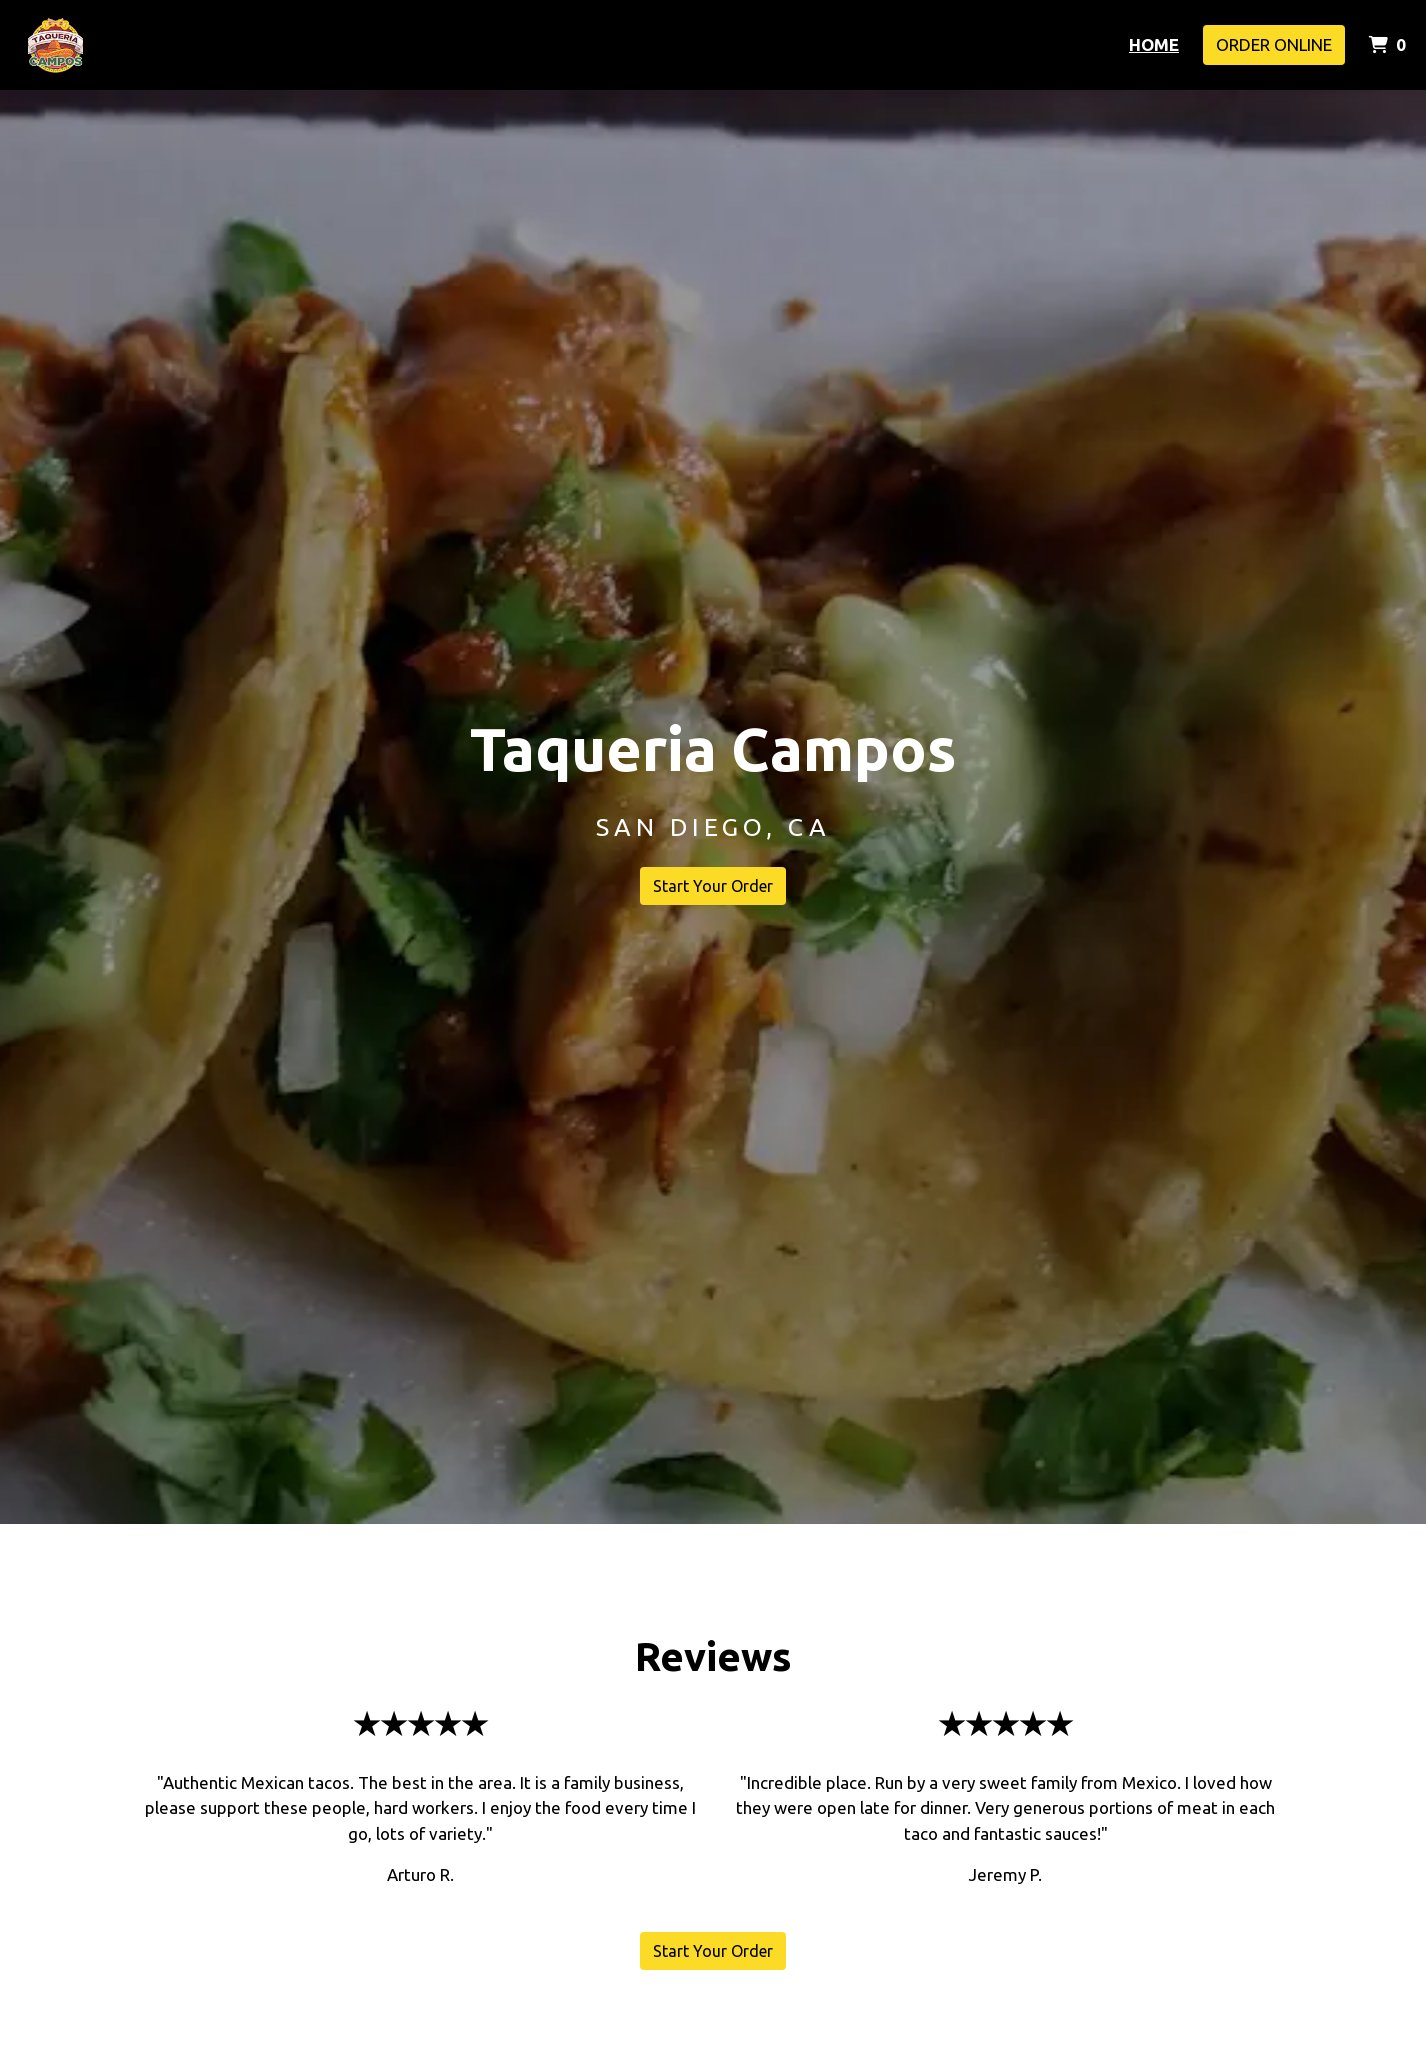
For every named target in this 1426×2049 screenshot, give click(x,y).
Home (1154, 44)
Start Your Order (713, 886)
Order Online (1274, 44)
